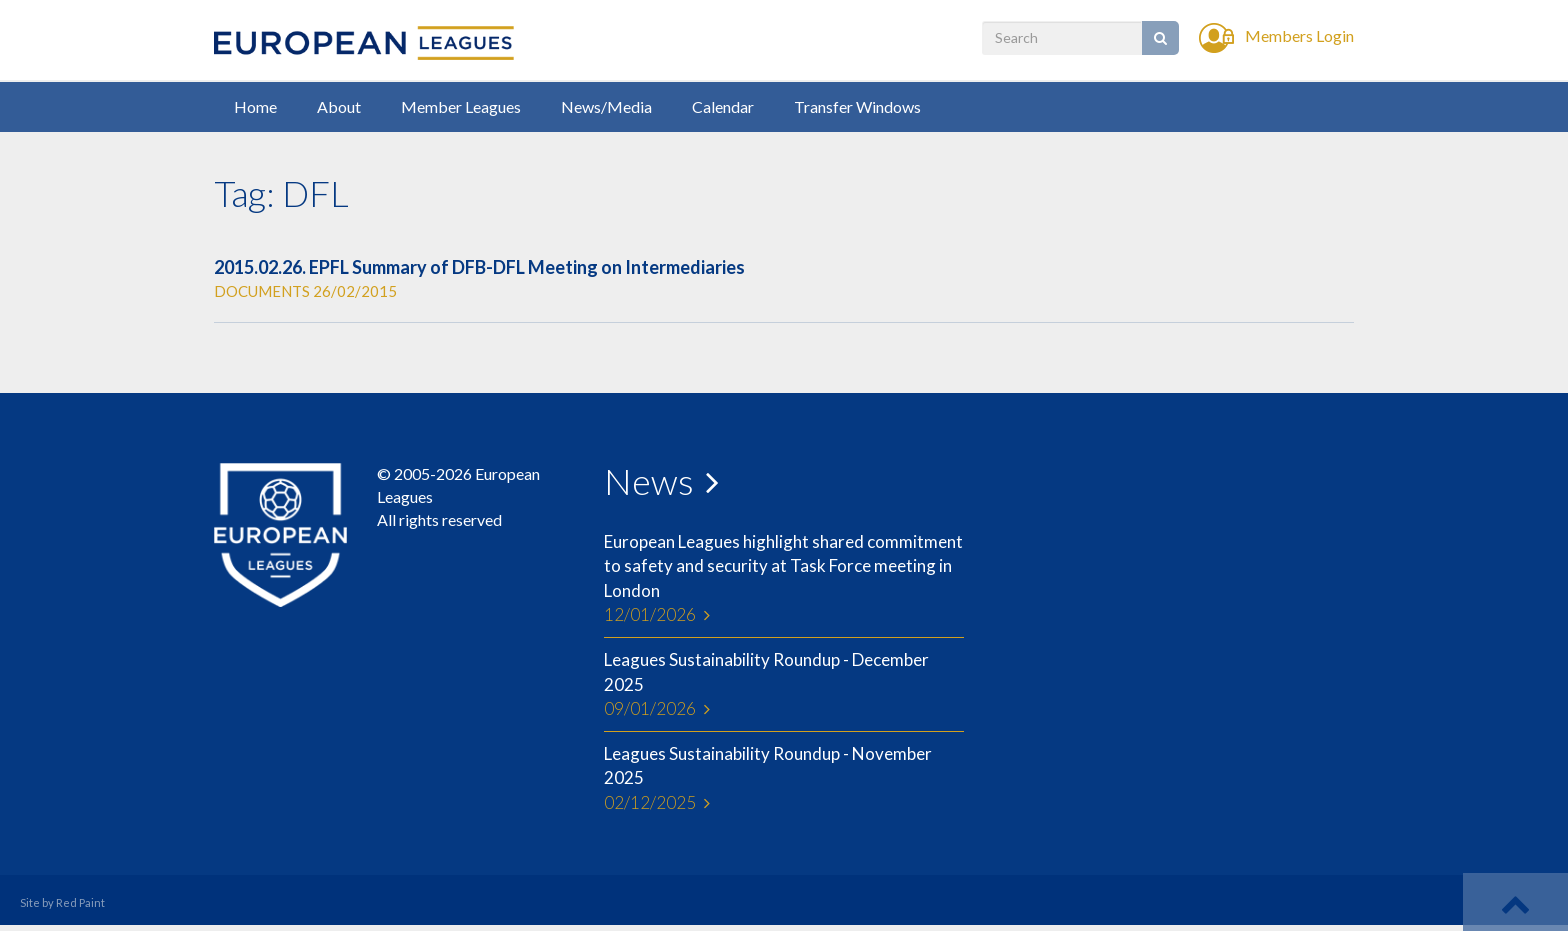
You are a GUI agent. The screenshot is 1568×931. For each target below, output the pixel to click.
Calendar (723, 106)
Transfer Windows (857, 106)
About (339, 106)
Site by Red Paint (62, 902)
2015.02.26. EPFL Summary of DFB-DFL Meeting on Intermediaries (479, 267)
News (649, 481)
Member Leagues (461, 106)
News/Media (606, 106)
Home (255, 106)
